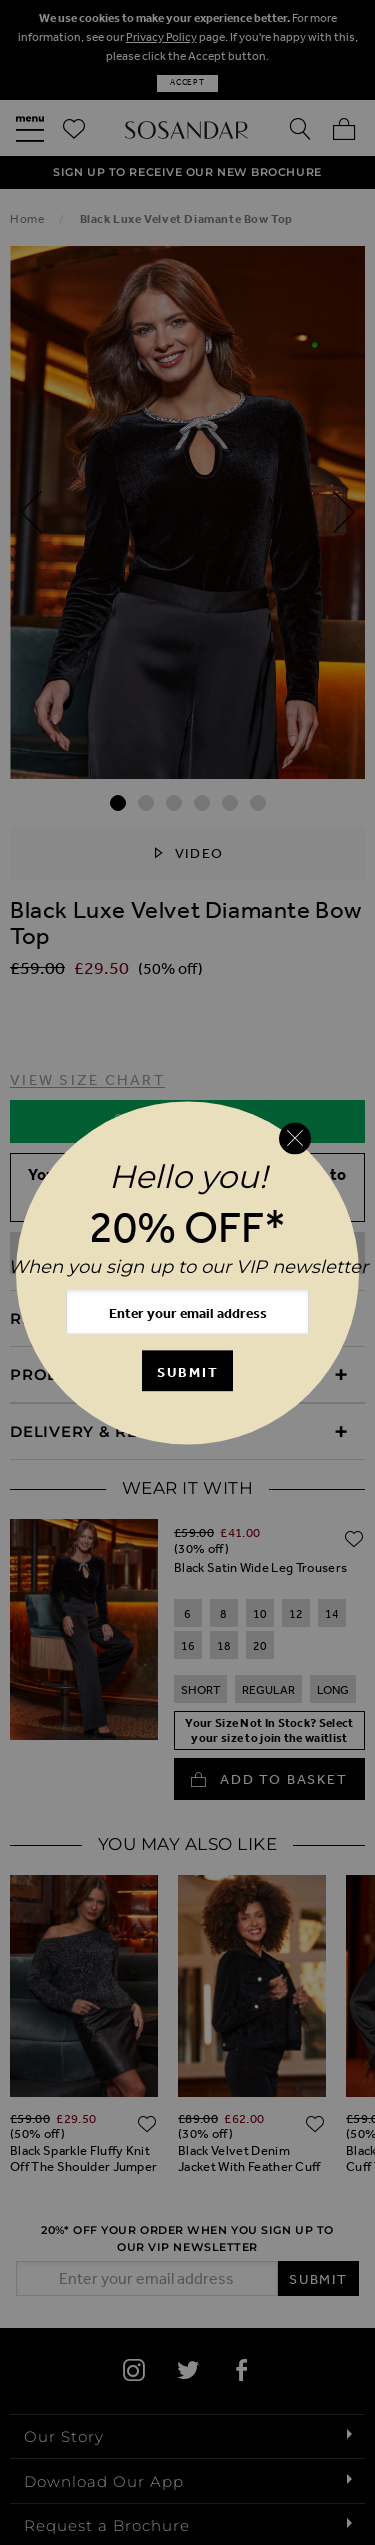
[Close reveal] (295, 1139)
